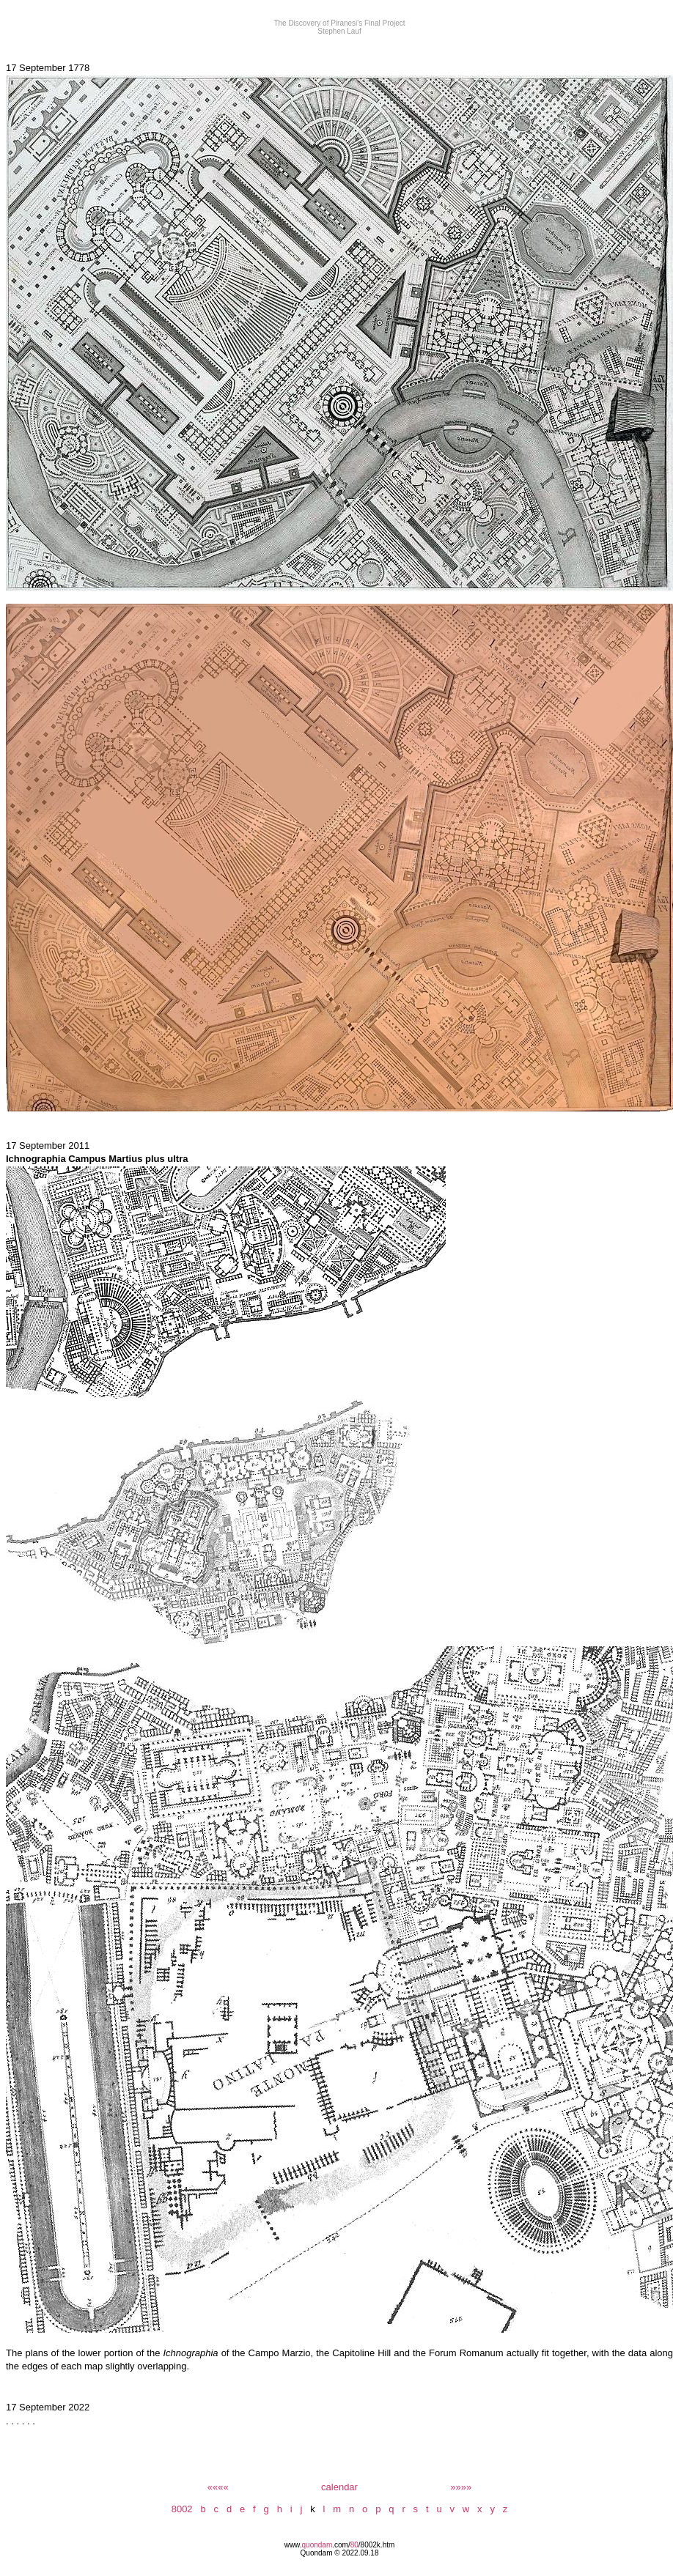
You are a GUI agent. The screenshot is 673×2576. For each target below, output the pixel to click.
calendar (339, 2486)
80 (354, 2545)
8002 (182, 2508)
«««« (218, 2486)
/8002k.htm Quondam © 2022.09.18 (348, 2549)
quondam (317, 2545)
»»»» (460, 2486)
